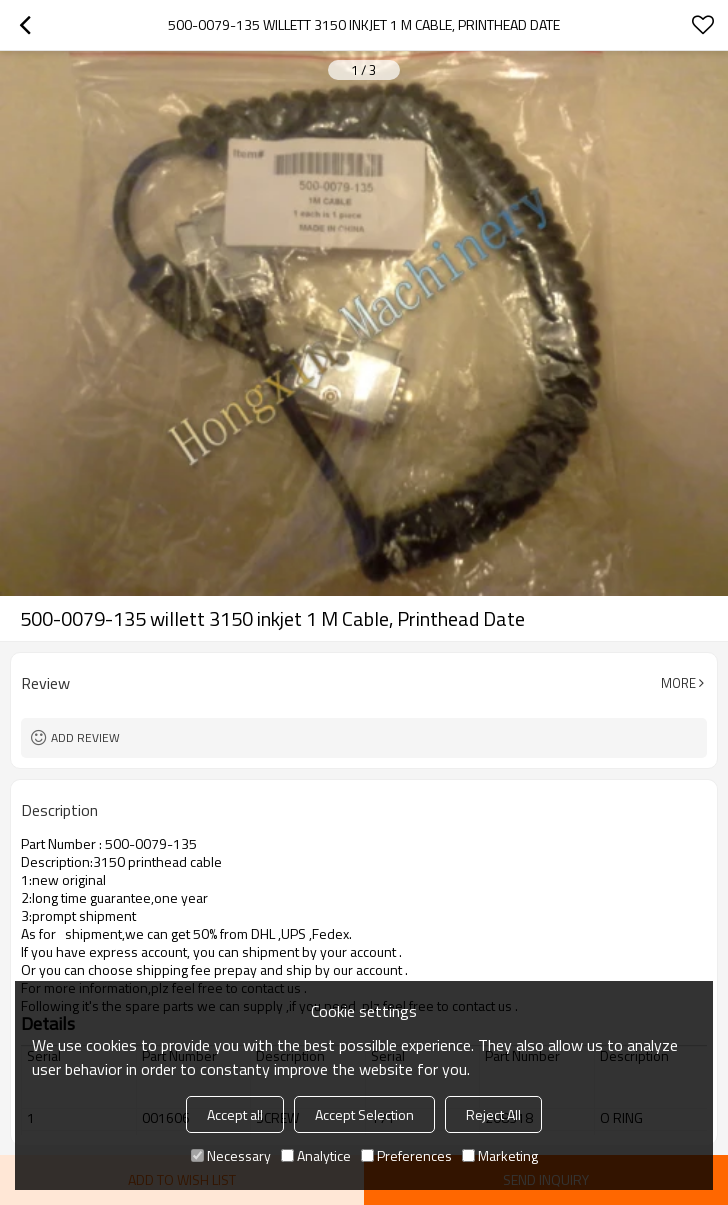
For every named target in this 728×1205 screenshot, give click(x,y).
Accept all (235, 1114)
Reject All (493, 1114)
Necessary (231, 1155)
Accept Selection (364, 1114)
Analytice (316, 1155)
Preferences (406, 1155)
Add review (85, 737)
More (678, 683)
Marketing (500, 1155)
